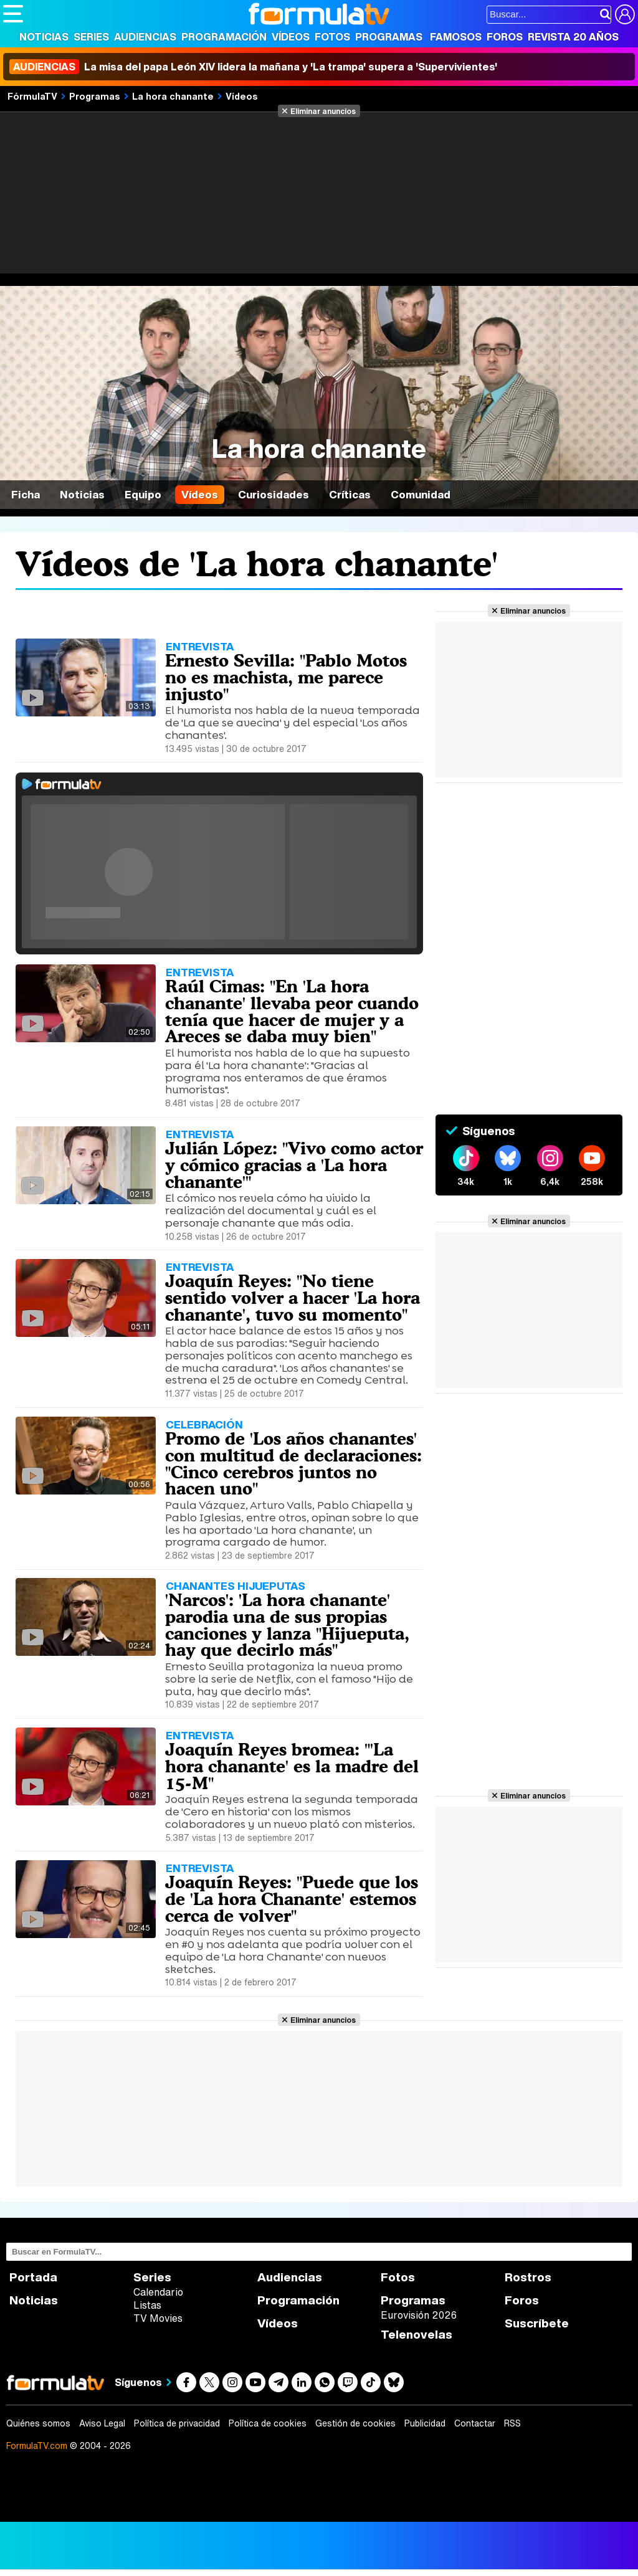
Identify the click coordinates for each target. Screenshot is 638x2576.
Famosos (456, 36)
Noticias (44, 36)
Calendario (158, 2291)
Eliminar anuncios (323, 110)
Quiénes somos (38, 2423)
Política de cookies (268, 2423)
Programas (388, 36)
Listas (147, 2305)
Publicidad (424, 2423)
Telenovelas (416, 2334)
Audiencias (145, 36)
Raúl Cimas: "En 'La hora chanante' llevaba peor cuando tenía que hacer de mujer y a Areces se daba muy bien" (292, 1011)
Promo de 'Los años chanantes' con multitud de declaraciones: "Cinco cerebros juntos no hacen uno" (293, 1463)
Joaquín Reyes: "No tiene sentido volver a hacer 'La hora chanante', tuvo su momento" (292, 1297)
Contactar (474, 2423)
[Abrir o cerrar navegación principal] (13, 13)
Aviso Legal (102, 2423)
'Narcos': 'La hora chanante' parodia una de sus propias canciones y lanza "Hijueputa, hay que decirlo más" (287, 1625)
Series (91, 36)
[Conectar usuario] (625, 14)
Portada (33, 2277)
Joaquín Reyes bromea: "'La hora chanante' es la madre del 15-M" (292, 1766)
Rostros (528, 2277)
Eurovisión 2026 (419, 2314)
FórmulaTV (32, 96)
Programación (224, 36)
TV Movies (158, 2318)
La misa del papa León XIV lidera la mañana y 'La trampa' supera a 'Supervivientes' (253, 66)
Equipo (143, 494)
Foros (505, 36)
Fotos (332, 36)
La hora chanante (173, 96)
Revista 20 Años (573, 36)
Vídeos (291, 36)
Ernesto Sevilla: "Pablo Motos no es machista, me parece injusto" (286, 677)
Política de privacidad (177, 2423)
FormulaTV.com (36, 2445)
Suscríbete (537, 2323)
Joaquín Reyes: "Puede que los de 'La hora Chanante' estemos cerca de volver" (291, 1899)
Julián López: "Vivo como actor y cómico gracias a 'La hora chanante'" (294, 1165)
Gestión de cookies (355, 2423)
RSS (512, 2423)
